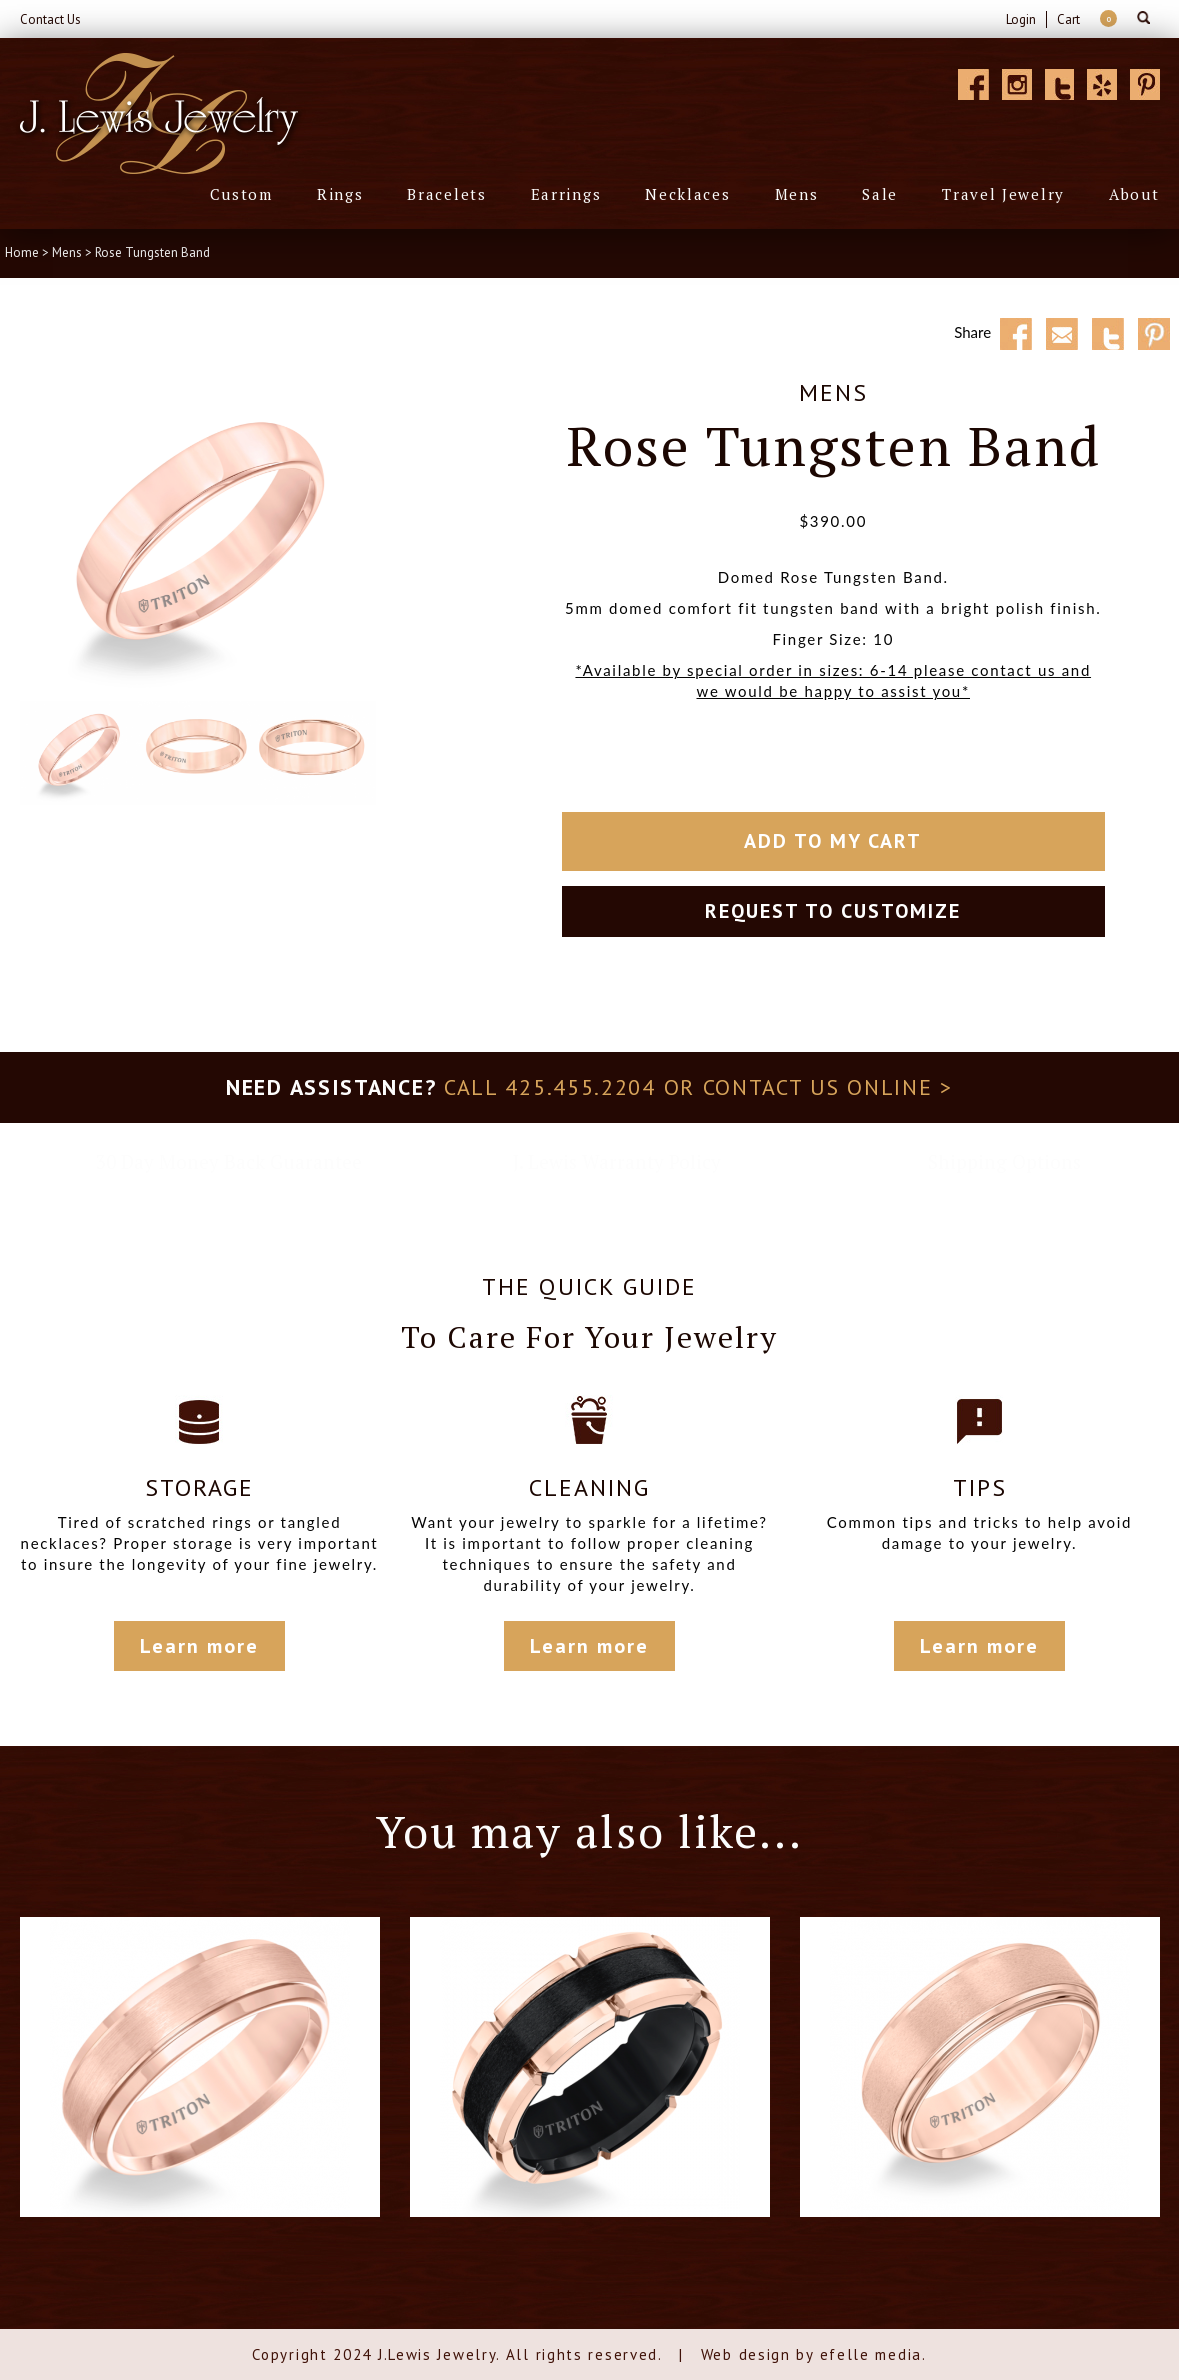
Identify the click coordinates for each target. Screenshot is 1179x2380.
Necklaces (687, 194)
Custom (241, 194)
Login (1021, 19)
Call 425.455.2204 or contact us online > (698, 1087)
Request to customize (833, 911)
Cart (1068, 19)
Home (22, 252)
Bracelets (446, 194)
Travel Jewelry (1003, 194)
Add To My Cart (833, 841)
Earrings (566, 194)
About (1134, 194)
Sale (880, 194)
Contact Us (50, 19)
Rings (340, 194)
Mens (797, 194)
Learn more (199, 1646)
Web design (746, 2354)
